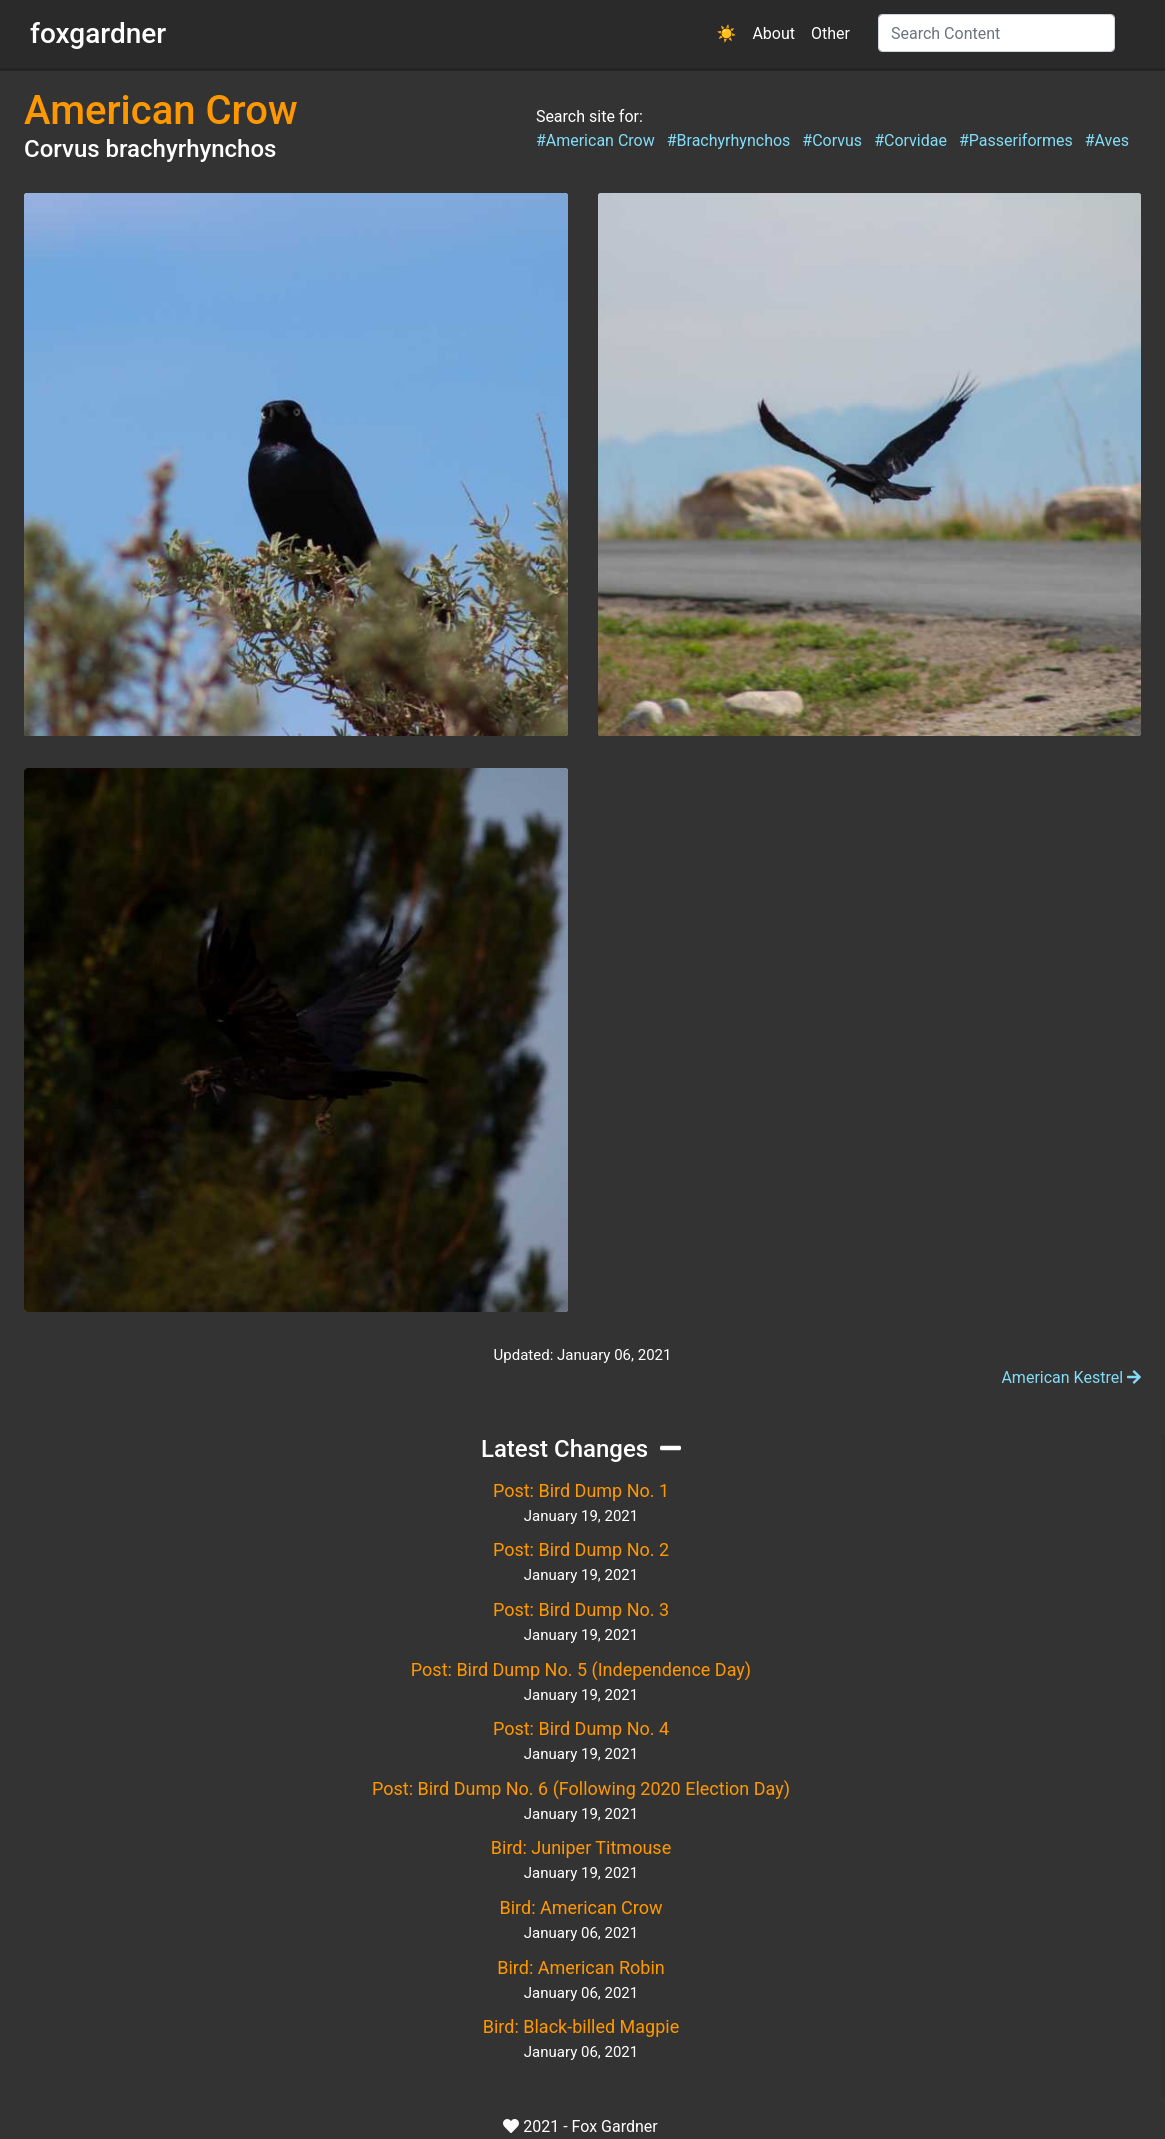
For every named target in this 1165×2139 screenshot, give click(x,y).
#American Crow (595, 140)
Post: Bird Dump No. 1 (581, 1490)
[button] (727, 34)
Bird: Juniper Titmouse (581, 1847)
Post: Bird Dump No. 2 (581, 1549)
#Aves (1107, 140)
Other (830, 33)
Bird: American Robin (580, 1967)
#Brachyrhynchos (729, 140)
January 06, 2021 (581, 1933)
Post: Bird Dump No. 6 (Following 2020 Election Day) (581, 1788)
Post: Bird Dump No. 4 (581, 1728)
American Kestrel (1071, 1377)
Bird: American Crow (580, 1907)
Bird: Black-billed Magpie (581, 2026)
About (773, 33)
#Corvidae (910, 140)
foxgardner (98, 33)
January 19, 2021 (581, 1516)
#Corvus (832, 140)
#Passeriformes (1016, 140)
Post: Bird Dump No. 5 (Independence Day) (581, 1669)
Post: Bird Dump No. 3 (581, 1609)
